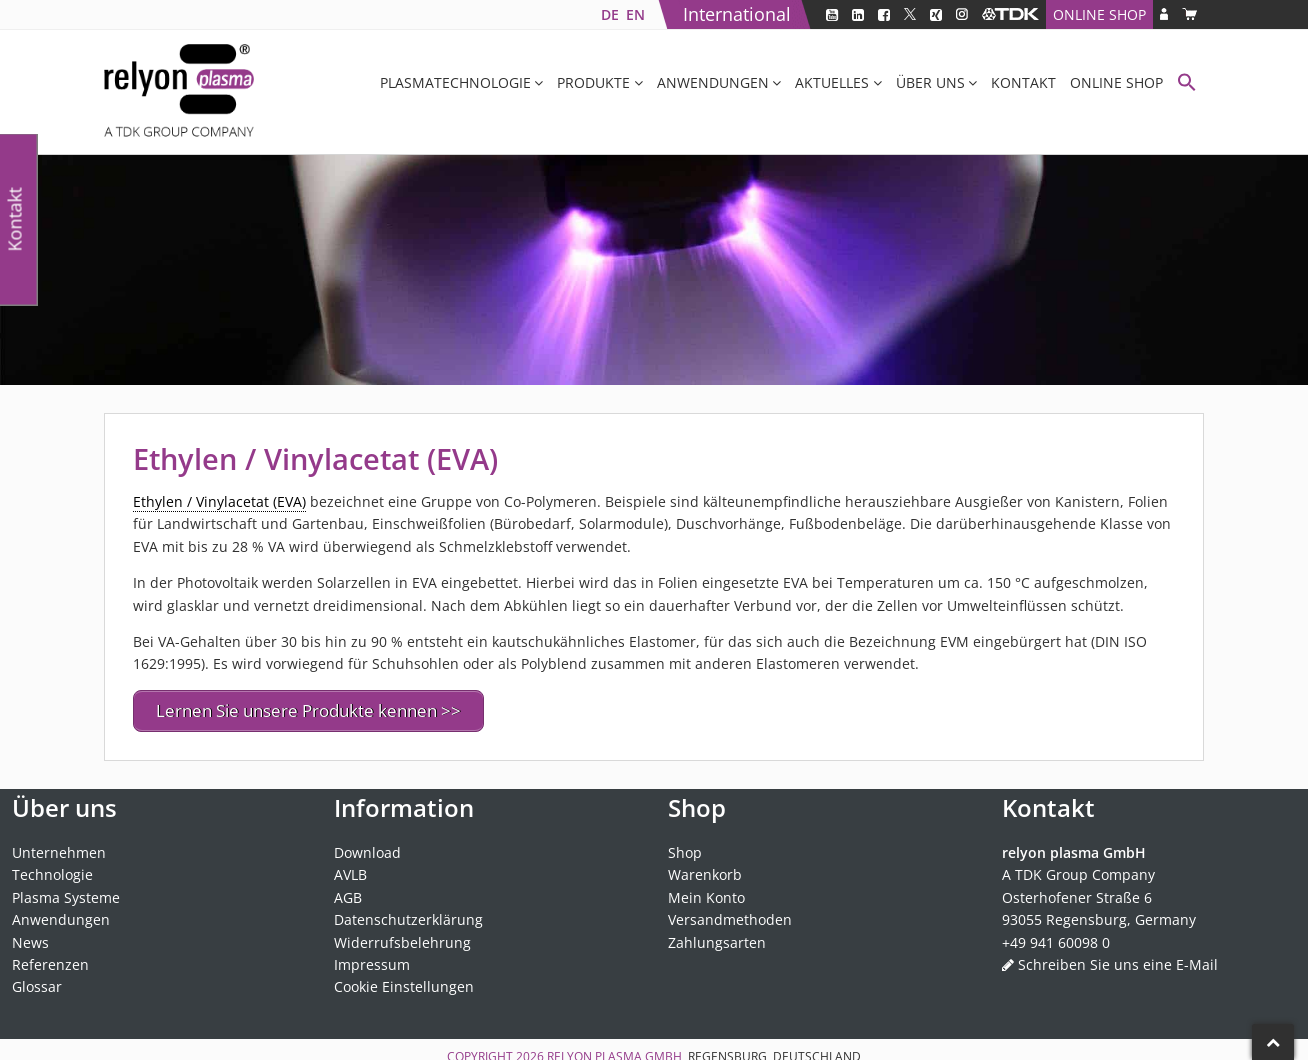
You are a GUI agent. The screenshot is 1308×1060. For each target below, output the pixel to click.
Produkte (593, 82)
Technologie (52, 870)
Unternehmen (59, 847)
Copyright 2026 (497, 1051)
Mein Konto (706, 892)
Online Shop (1099, 14)
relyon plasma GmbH (614, 1051)
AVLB (350, 870)
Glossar (37, 982)
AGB (348, 892)
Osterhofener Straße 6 (1077, 892)
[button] (1187, 84)
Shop (685, 847)
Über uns (930, 82)
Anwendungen (713, 82)
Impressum (372, 959)
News (30, 937)
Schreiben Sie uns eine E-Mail (1118, 959)
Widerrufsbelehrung (402, 937)
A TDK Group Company (1078, 870)
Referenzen (50, 959)
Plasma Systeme (66, 892)
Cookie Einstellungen (404, 982)
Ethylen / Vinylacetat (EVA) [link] (219, 501)
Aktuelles (832, 82)
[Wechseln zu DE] (609, 14)
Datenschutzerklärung (408, 915)
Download (367, 847)
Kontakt (1023, 82)
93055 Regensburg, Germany (1099, 915)
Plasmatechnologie (455, 82)
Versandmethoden (730, 915)
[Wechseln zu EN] (635, 14)
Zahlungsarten (717, 937)
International (737, 14)
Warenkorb (705, 870)
